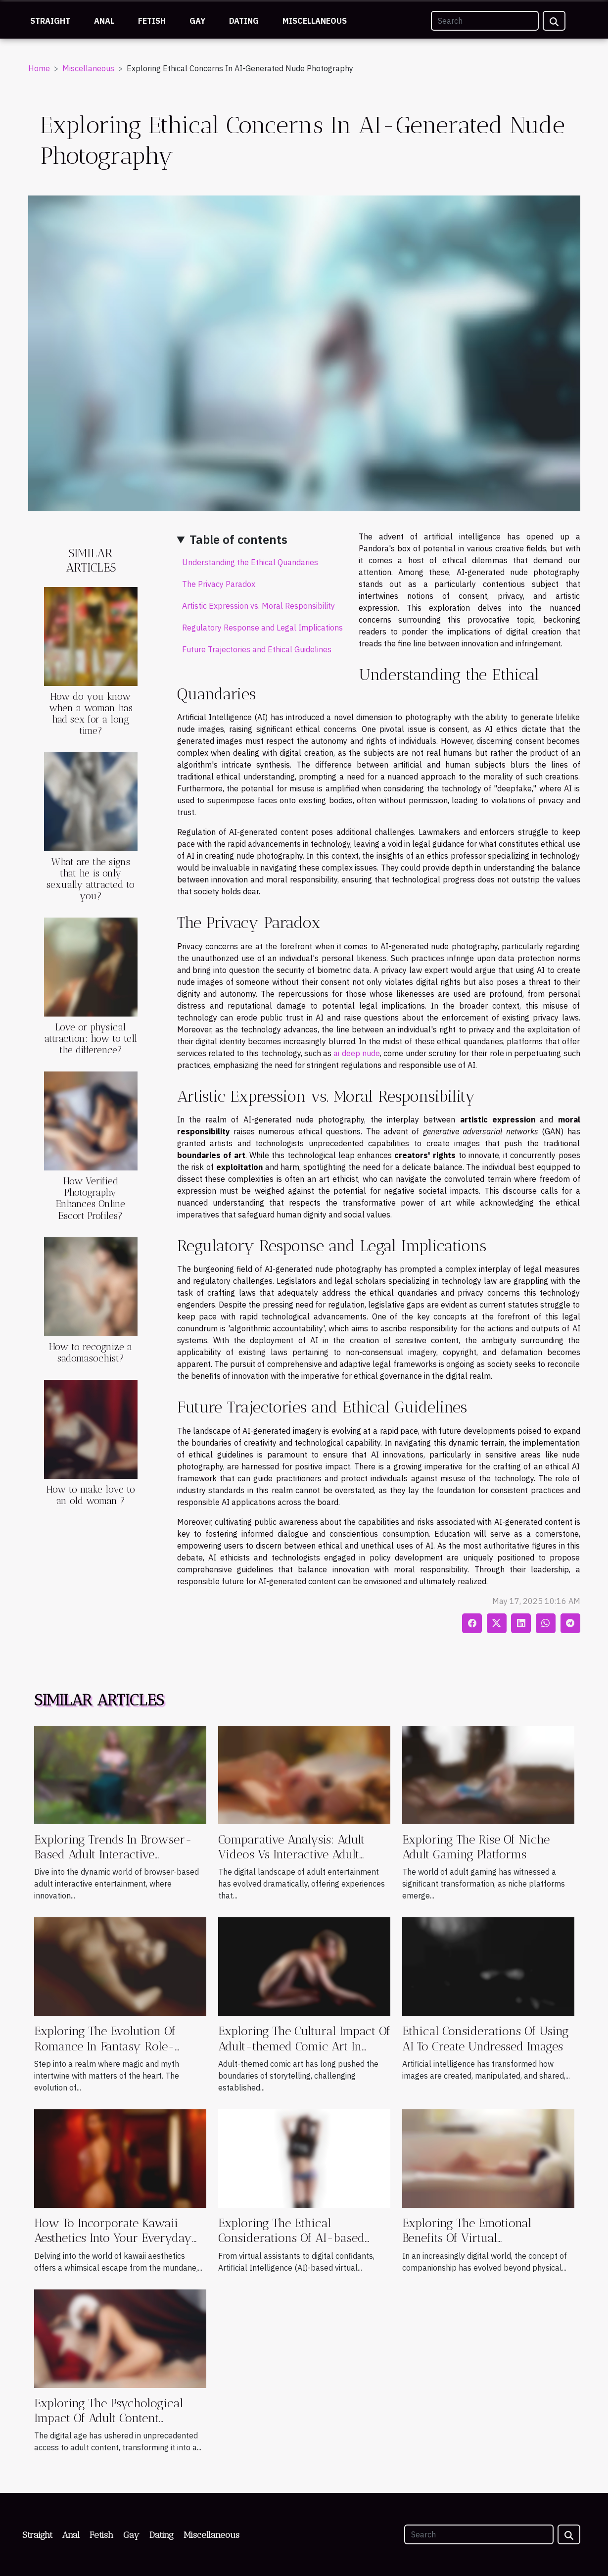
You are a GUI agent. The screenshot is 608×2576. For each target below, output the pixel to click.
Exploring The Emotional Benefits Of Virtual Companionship (466, 2238)
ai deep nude (356, 1053)
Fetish (152, 21)
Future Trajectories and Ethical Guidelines (256, 649)
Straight (50, 21)
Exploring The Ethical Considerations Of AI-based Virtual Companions (291, 2238)
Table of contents (238, 539)
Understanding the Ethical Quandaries (250, 562)
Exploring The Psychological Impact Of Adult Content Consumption (108, 2418)
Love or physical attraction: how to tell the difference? (91, 1038)
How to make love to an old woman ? (91, 1495)
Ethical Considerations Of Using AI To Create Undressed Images (485, 2038)
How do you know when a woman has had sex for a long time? (91, 713)
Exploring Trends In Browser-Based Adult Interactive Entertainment (113, 1854)
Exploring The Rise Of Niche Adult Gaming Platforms (476, 1846)
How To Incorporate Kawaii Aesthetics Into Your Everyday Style (113, 2238)
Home (39, 68)
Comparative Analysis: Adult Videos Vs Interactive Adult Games (291, 1854)
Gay (197, 21)
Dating (244, 21)
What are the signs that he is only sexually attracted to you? (91, 879)
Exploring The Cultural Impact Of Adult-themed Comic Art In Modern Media (304, 2046)
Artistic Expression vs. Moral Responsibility (258, 606)
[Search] (485, 21)
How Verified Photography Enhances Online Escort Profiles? (90, 1198)
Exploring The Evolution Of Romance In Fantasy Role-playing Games (105, 2046)
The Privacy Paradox (218, 584)
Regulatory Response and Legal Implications (262, 627)
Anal (104, 21)
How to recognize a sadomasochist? (90, 1352)
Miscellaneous (314, 21)
